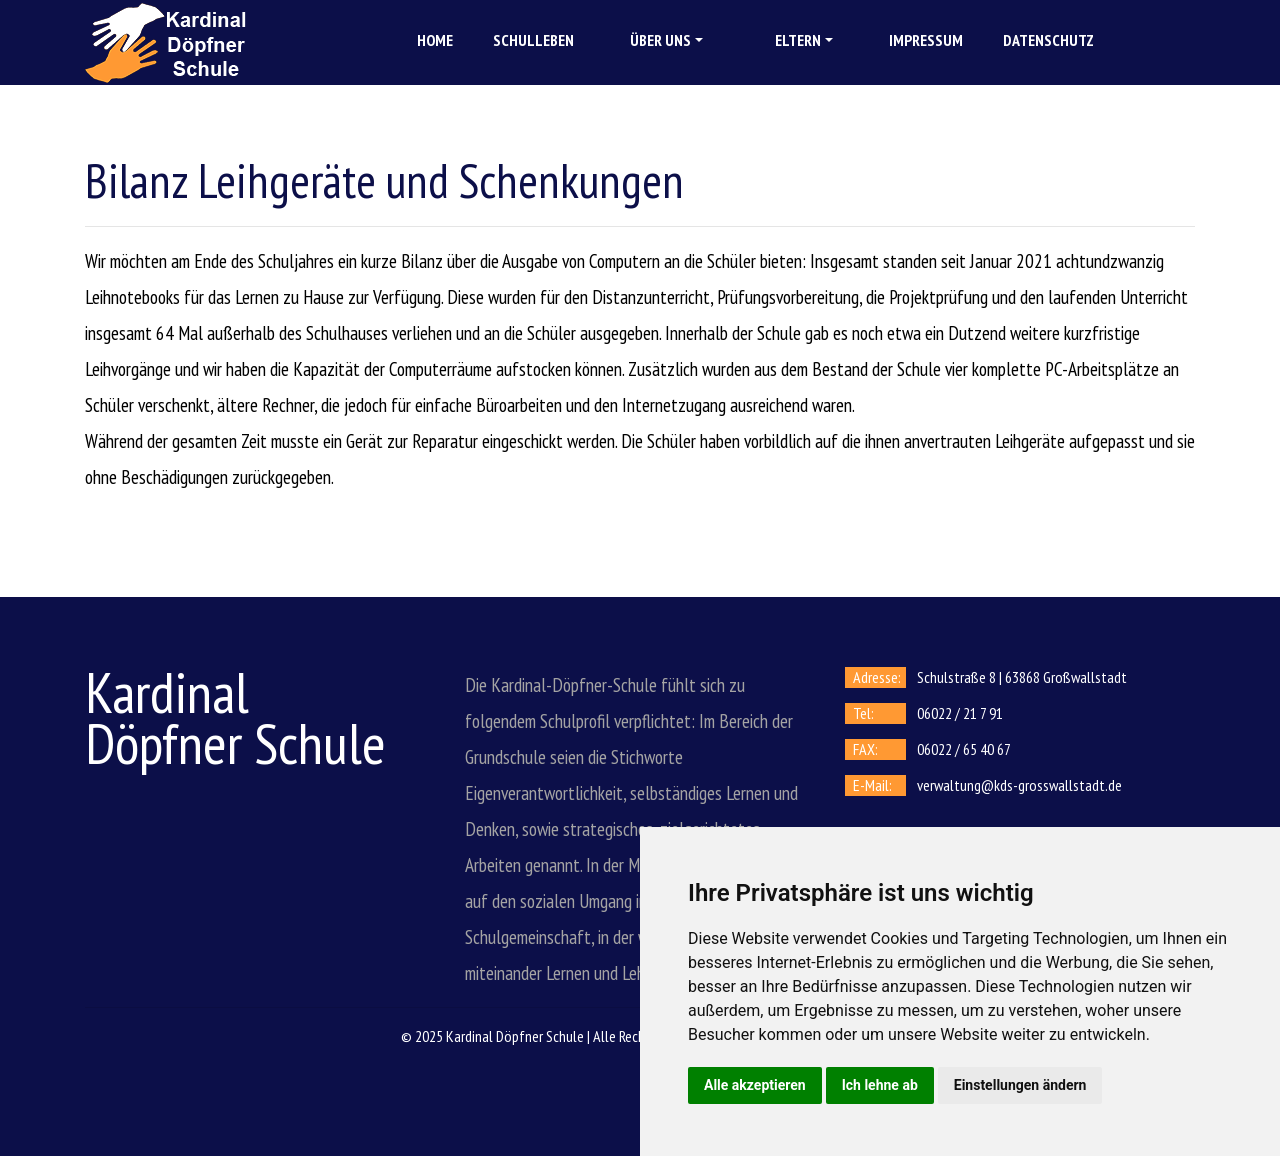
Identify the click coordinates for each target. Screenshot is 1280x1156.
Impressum (926, 40)
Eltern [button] (798, 40)
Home (435, 40)
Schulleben (533, 40)
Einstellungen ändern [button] (1020, 1085)
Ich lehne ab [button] (880, 1085)
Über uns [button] (660, 40)
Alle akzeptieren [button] (755, 1085)
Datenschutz (1048, 40)
